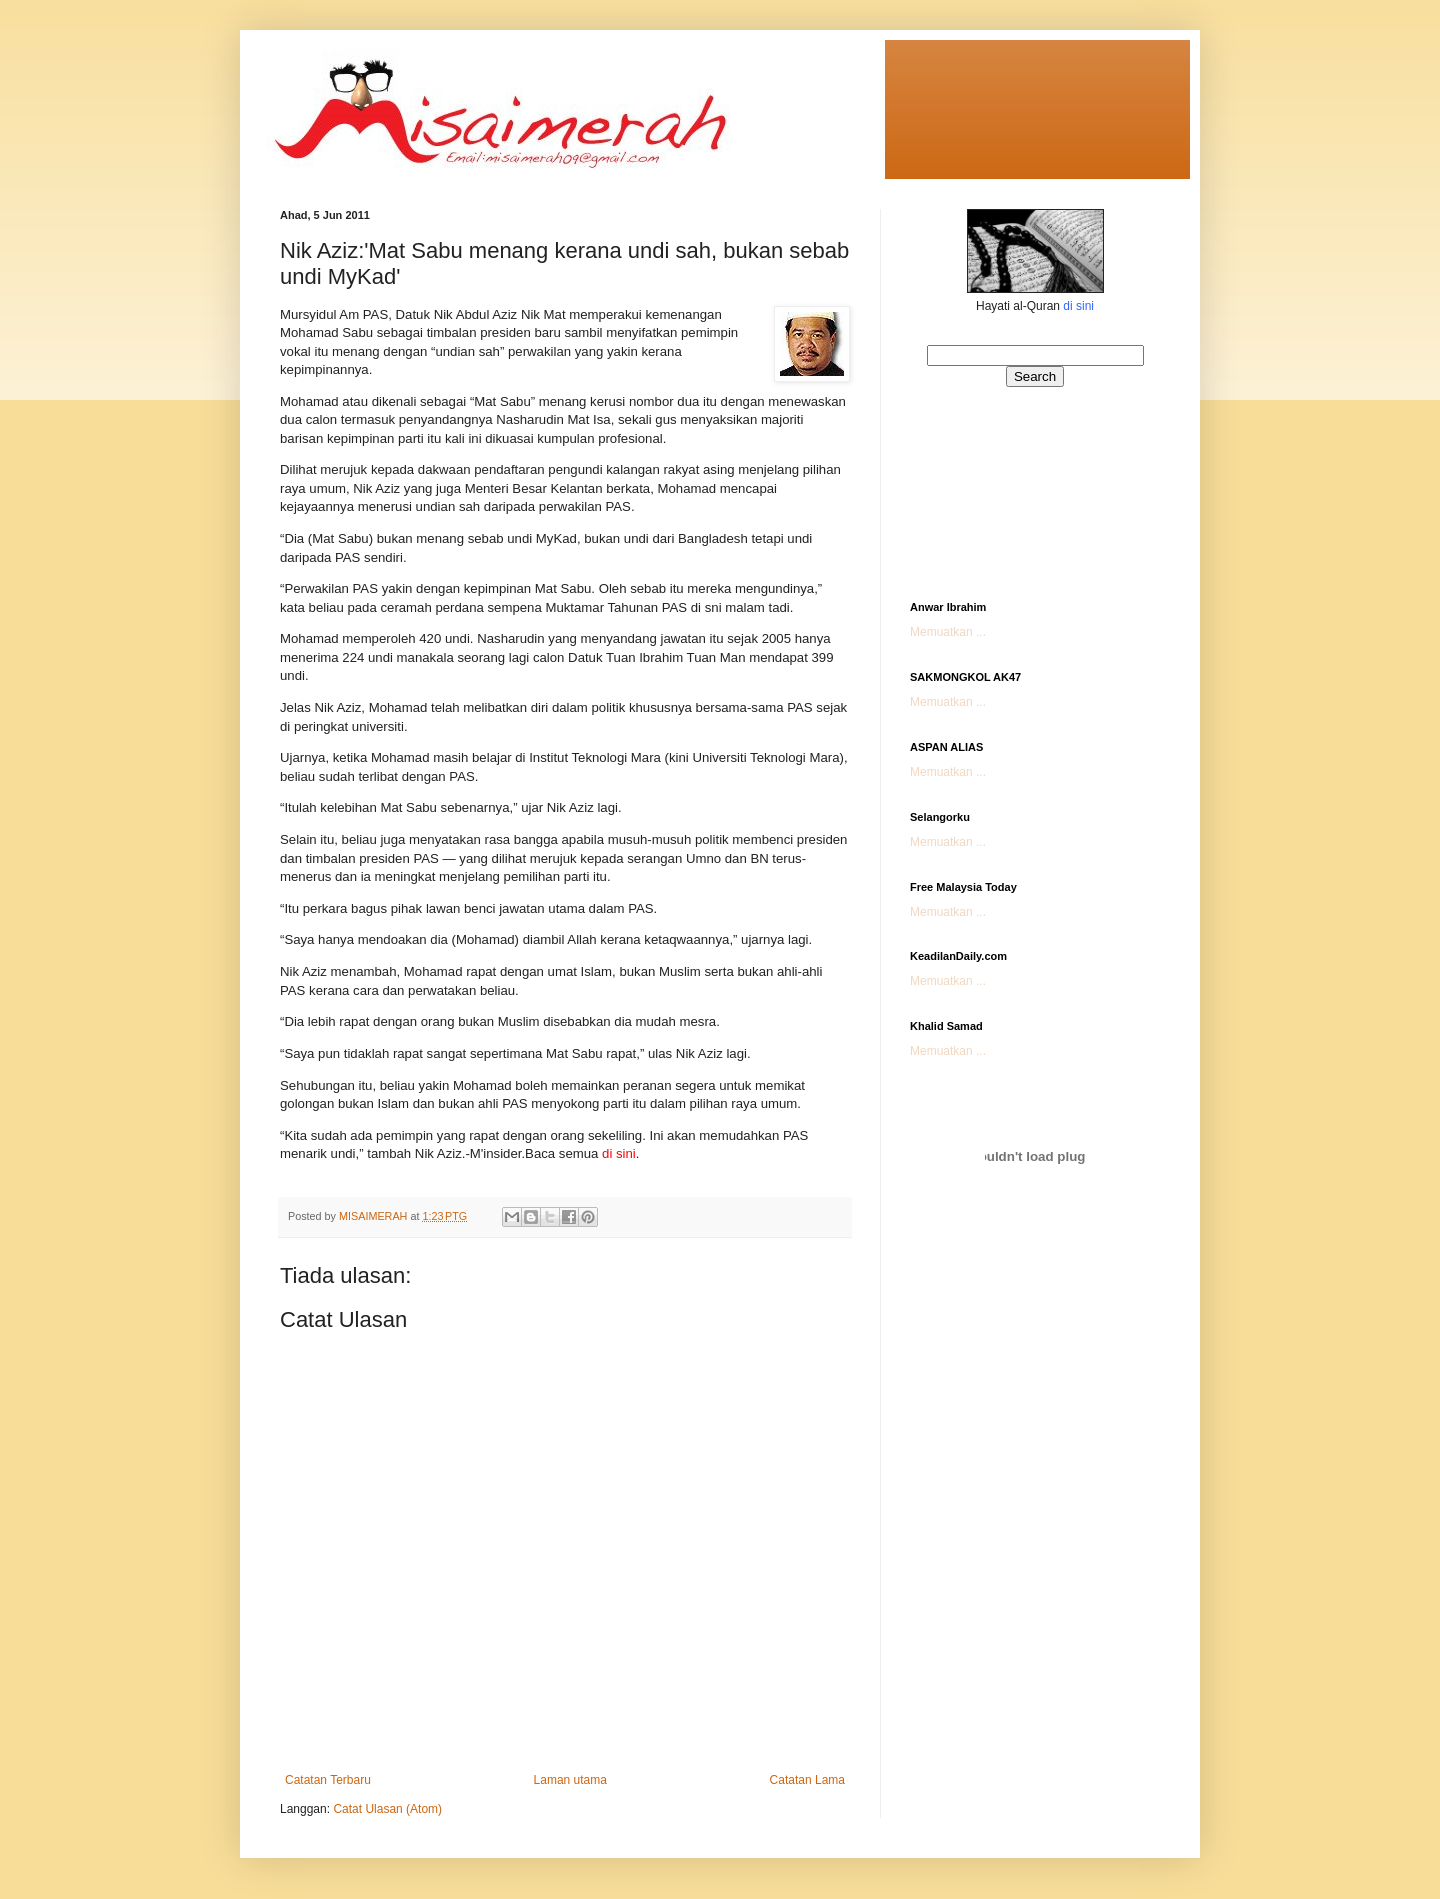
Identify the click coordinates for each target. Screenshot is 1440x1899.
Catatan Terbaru (328, 1780)
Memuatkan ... (948, 632)
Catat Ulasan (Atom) (387, 1809)
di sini (1078, 306)
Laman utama (570, 1780)
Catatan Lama (807, 1780)
